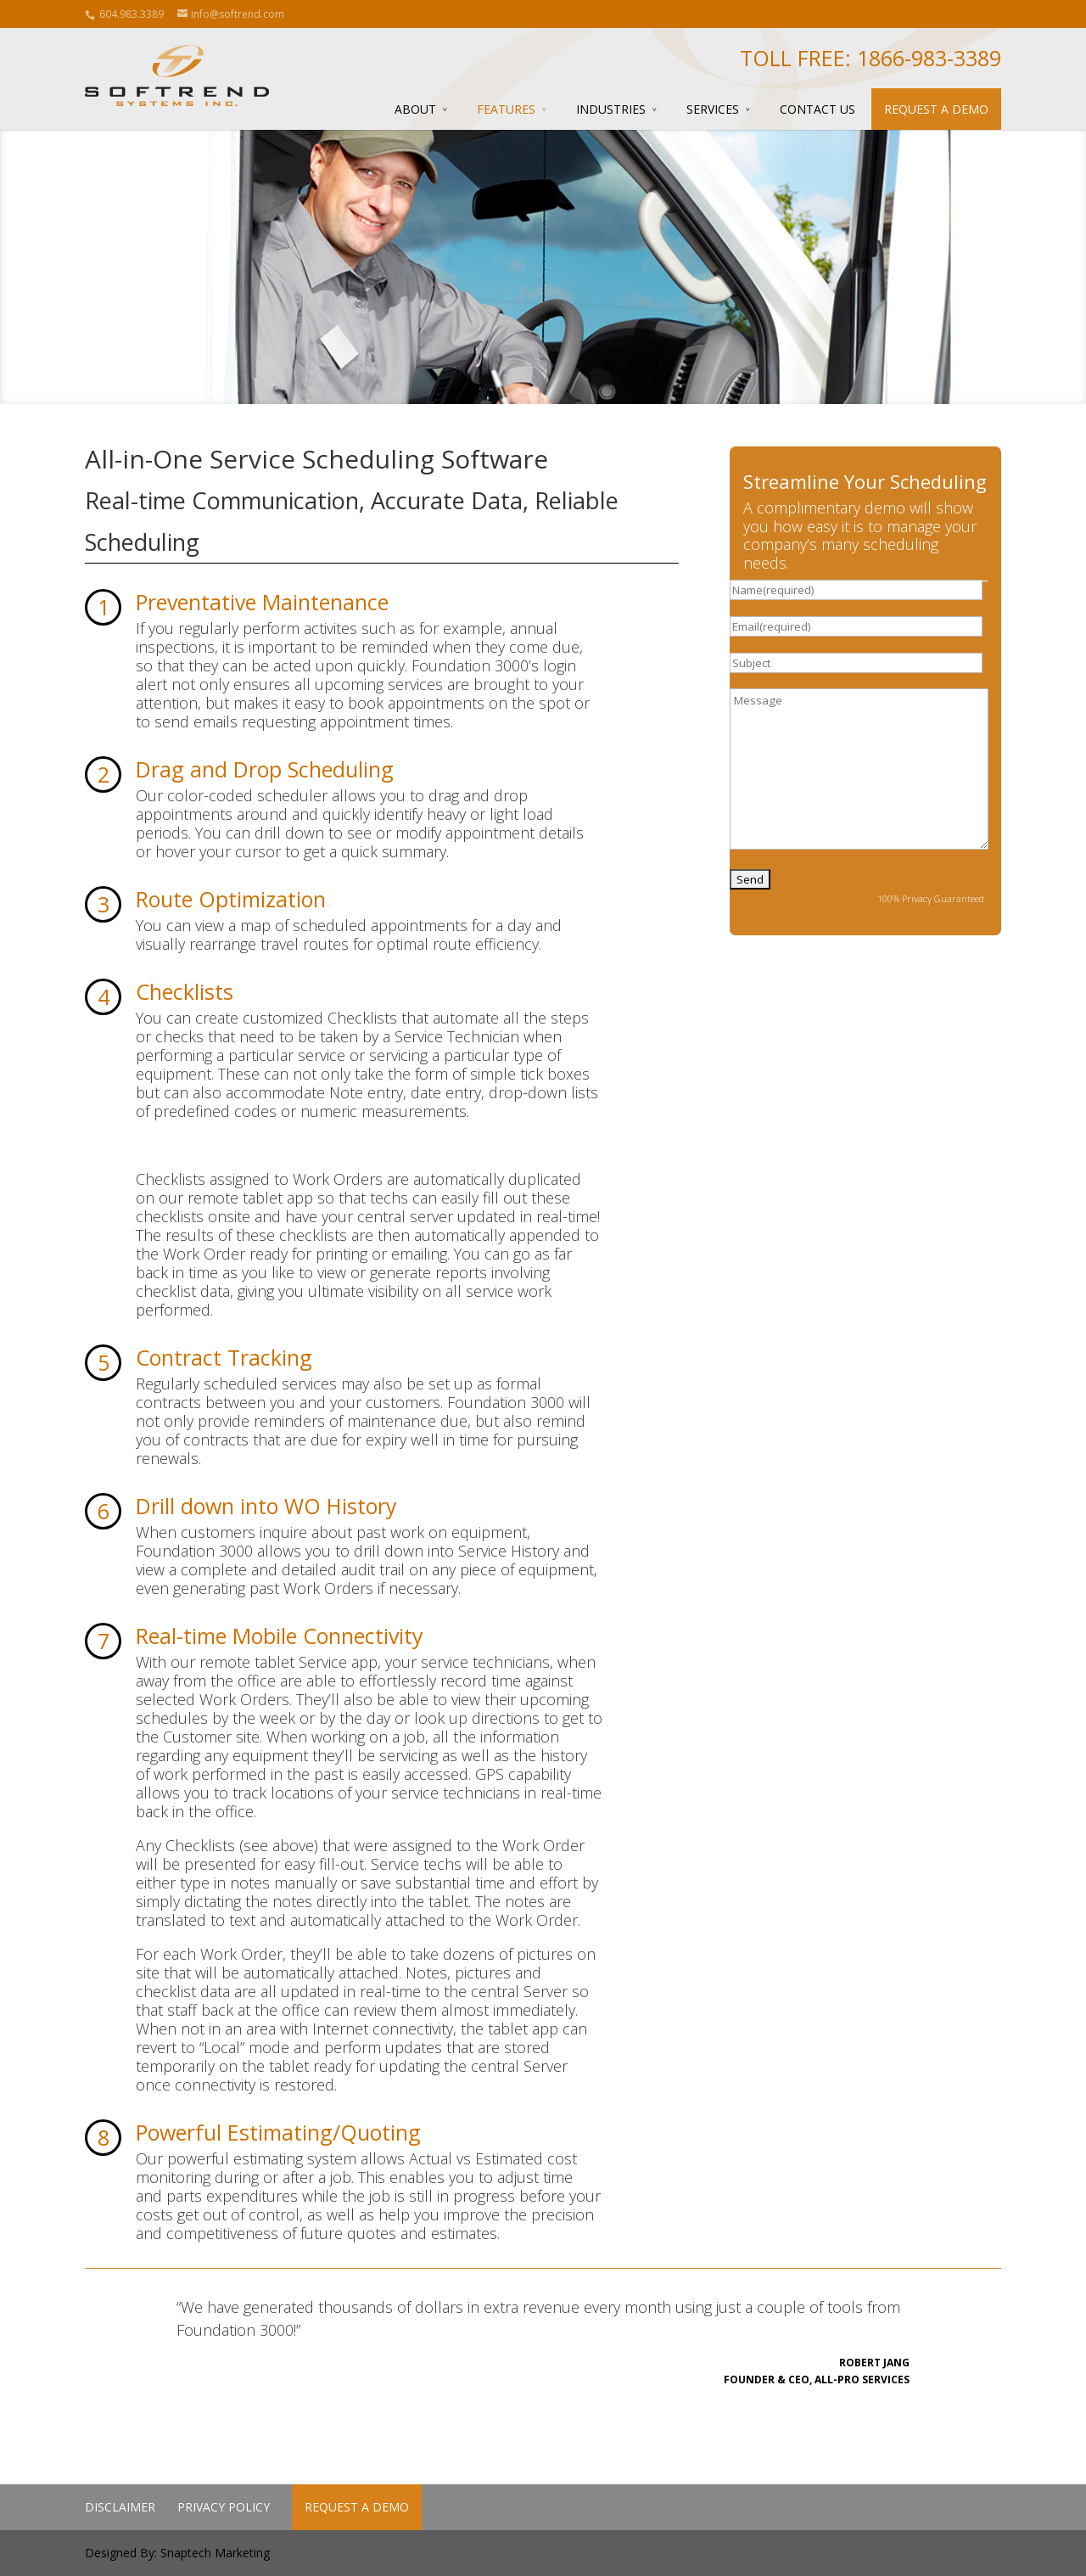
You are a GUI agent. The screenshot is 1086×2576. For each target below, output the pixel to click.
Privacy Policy (223, 2507)
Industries (611, 109)
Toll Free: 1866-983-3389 (870, 57)
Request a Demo (936, 109)
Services (712, 109)
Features (506, 109)
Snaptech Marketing (215, 2553)
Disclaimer (120, 2507)
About (415, 109)
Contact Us (817, 109)
